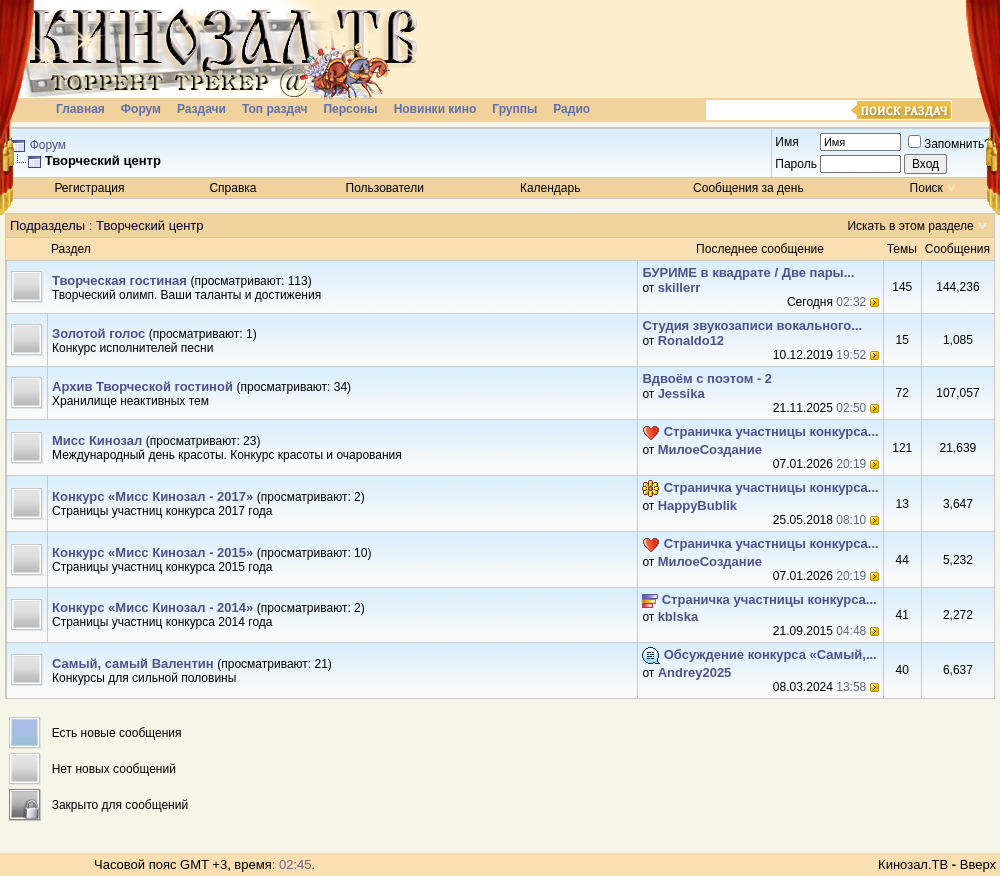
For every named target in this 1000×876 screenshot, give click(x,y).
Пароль (796, 164)
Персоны (350, 109)
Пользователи (385, 188)
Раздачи (201, 109)
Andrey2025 (695, 672)
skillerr (679, 287)
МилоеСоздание (710, 449)
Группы (514, 109)
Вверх (978, 864)
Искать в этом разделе (910, 226)
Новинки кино (435, 109)
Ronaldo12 (691, 340)
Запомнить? (949, 144)
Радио (571, 109)
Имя (786, 142)
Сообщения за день (748, 188)
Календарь (550, 188)
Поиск (926, 188)
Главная (80, 109)
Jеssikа (681, 393)
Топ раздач (275, 109)
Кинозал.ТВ (913, 864)
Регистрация (89, 188)
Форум (141, 109)
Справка (232, 188)
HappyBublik (697, 505)
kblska (678, 616)
